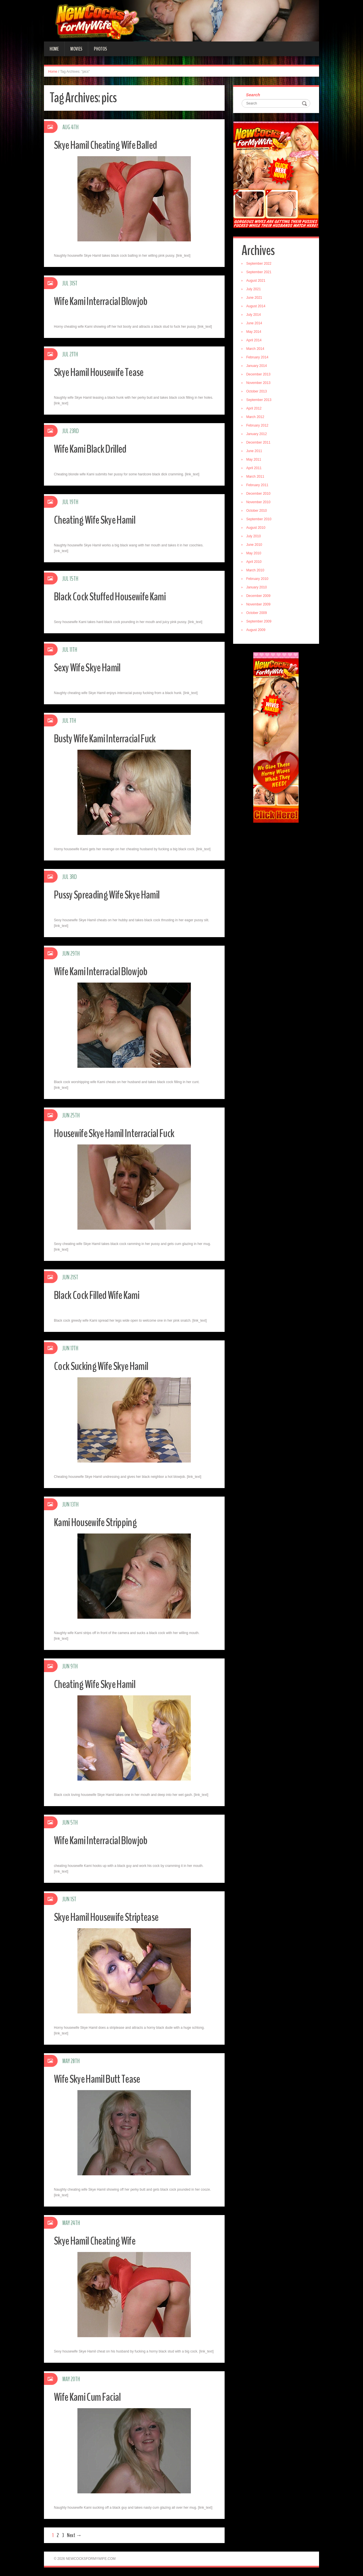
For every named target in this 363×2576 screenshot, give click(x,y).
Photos (100, 48)
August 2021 (257, 282)
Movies (76, 48)
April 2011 (255, 469)
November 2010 (260, 503)
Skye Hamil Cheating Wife (99, 2240)
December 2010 (260, 495)
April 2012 (255, 409)
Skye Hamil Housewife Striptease (112, 1916)
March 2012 (256, 418)
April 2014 (255, 341)
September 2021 (260, 273)
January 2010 (258, 588)
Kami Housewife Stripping (99, 1522)
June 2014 (255, 324)
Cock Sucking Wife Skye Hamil (106, 1365)
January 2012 (258, 435)
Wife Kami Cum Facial (91, 2396)
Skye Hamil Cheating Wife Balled (111, 144)
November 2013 (260, 384)
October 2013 (258, 392)
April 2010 (255, 563)
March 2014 (256, 350)
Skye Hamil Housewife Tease (104, 372)
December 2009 (260, 597)
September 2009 (260, 622)
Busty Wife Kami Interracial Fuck (110, 738)
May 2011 (255, 461)
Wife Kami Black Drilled (94, 448)
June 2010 (255, 546)
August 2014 (257, 307)
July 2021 (255, 290)
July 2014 (255, 316)
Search (254, 95)
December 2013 (260, 375)
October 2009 (258, 614)
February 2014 (259, 358)
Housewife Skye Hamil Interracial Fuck (121, 1133)
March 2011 (256, 478)
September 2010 (260, 520)
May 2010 (255, 554)
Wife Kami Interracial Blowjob (106, 301)
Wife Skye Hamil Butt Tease (102, 2078)
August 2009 (257, 631)
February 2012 (259, 427)
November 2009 (260, 605)
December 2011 (260, 444)
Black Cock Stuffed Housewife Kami (116, 596)
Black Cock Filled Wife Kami (101, 1294)
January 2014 (258, 367)
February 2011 (259, 486)
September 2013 (260, 401)
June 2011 (255, 452)
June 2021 (255, 299)
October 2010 (258, 512)
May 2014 (255, 333)
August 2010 (257, 529)
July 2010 (255, 537)
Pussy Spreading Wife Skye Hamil (112, 894)
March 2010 (256, 571)
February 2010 (259, 580)
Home (54, 48)
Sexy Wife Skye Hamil (91, 667)
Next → (74, 2535)
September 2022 (260, 265)
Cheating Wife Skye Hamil (99, 519)
